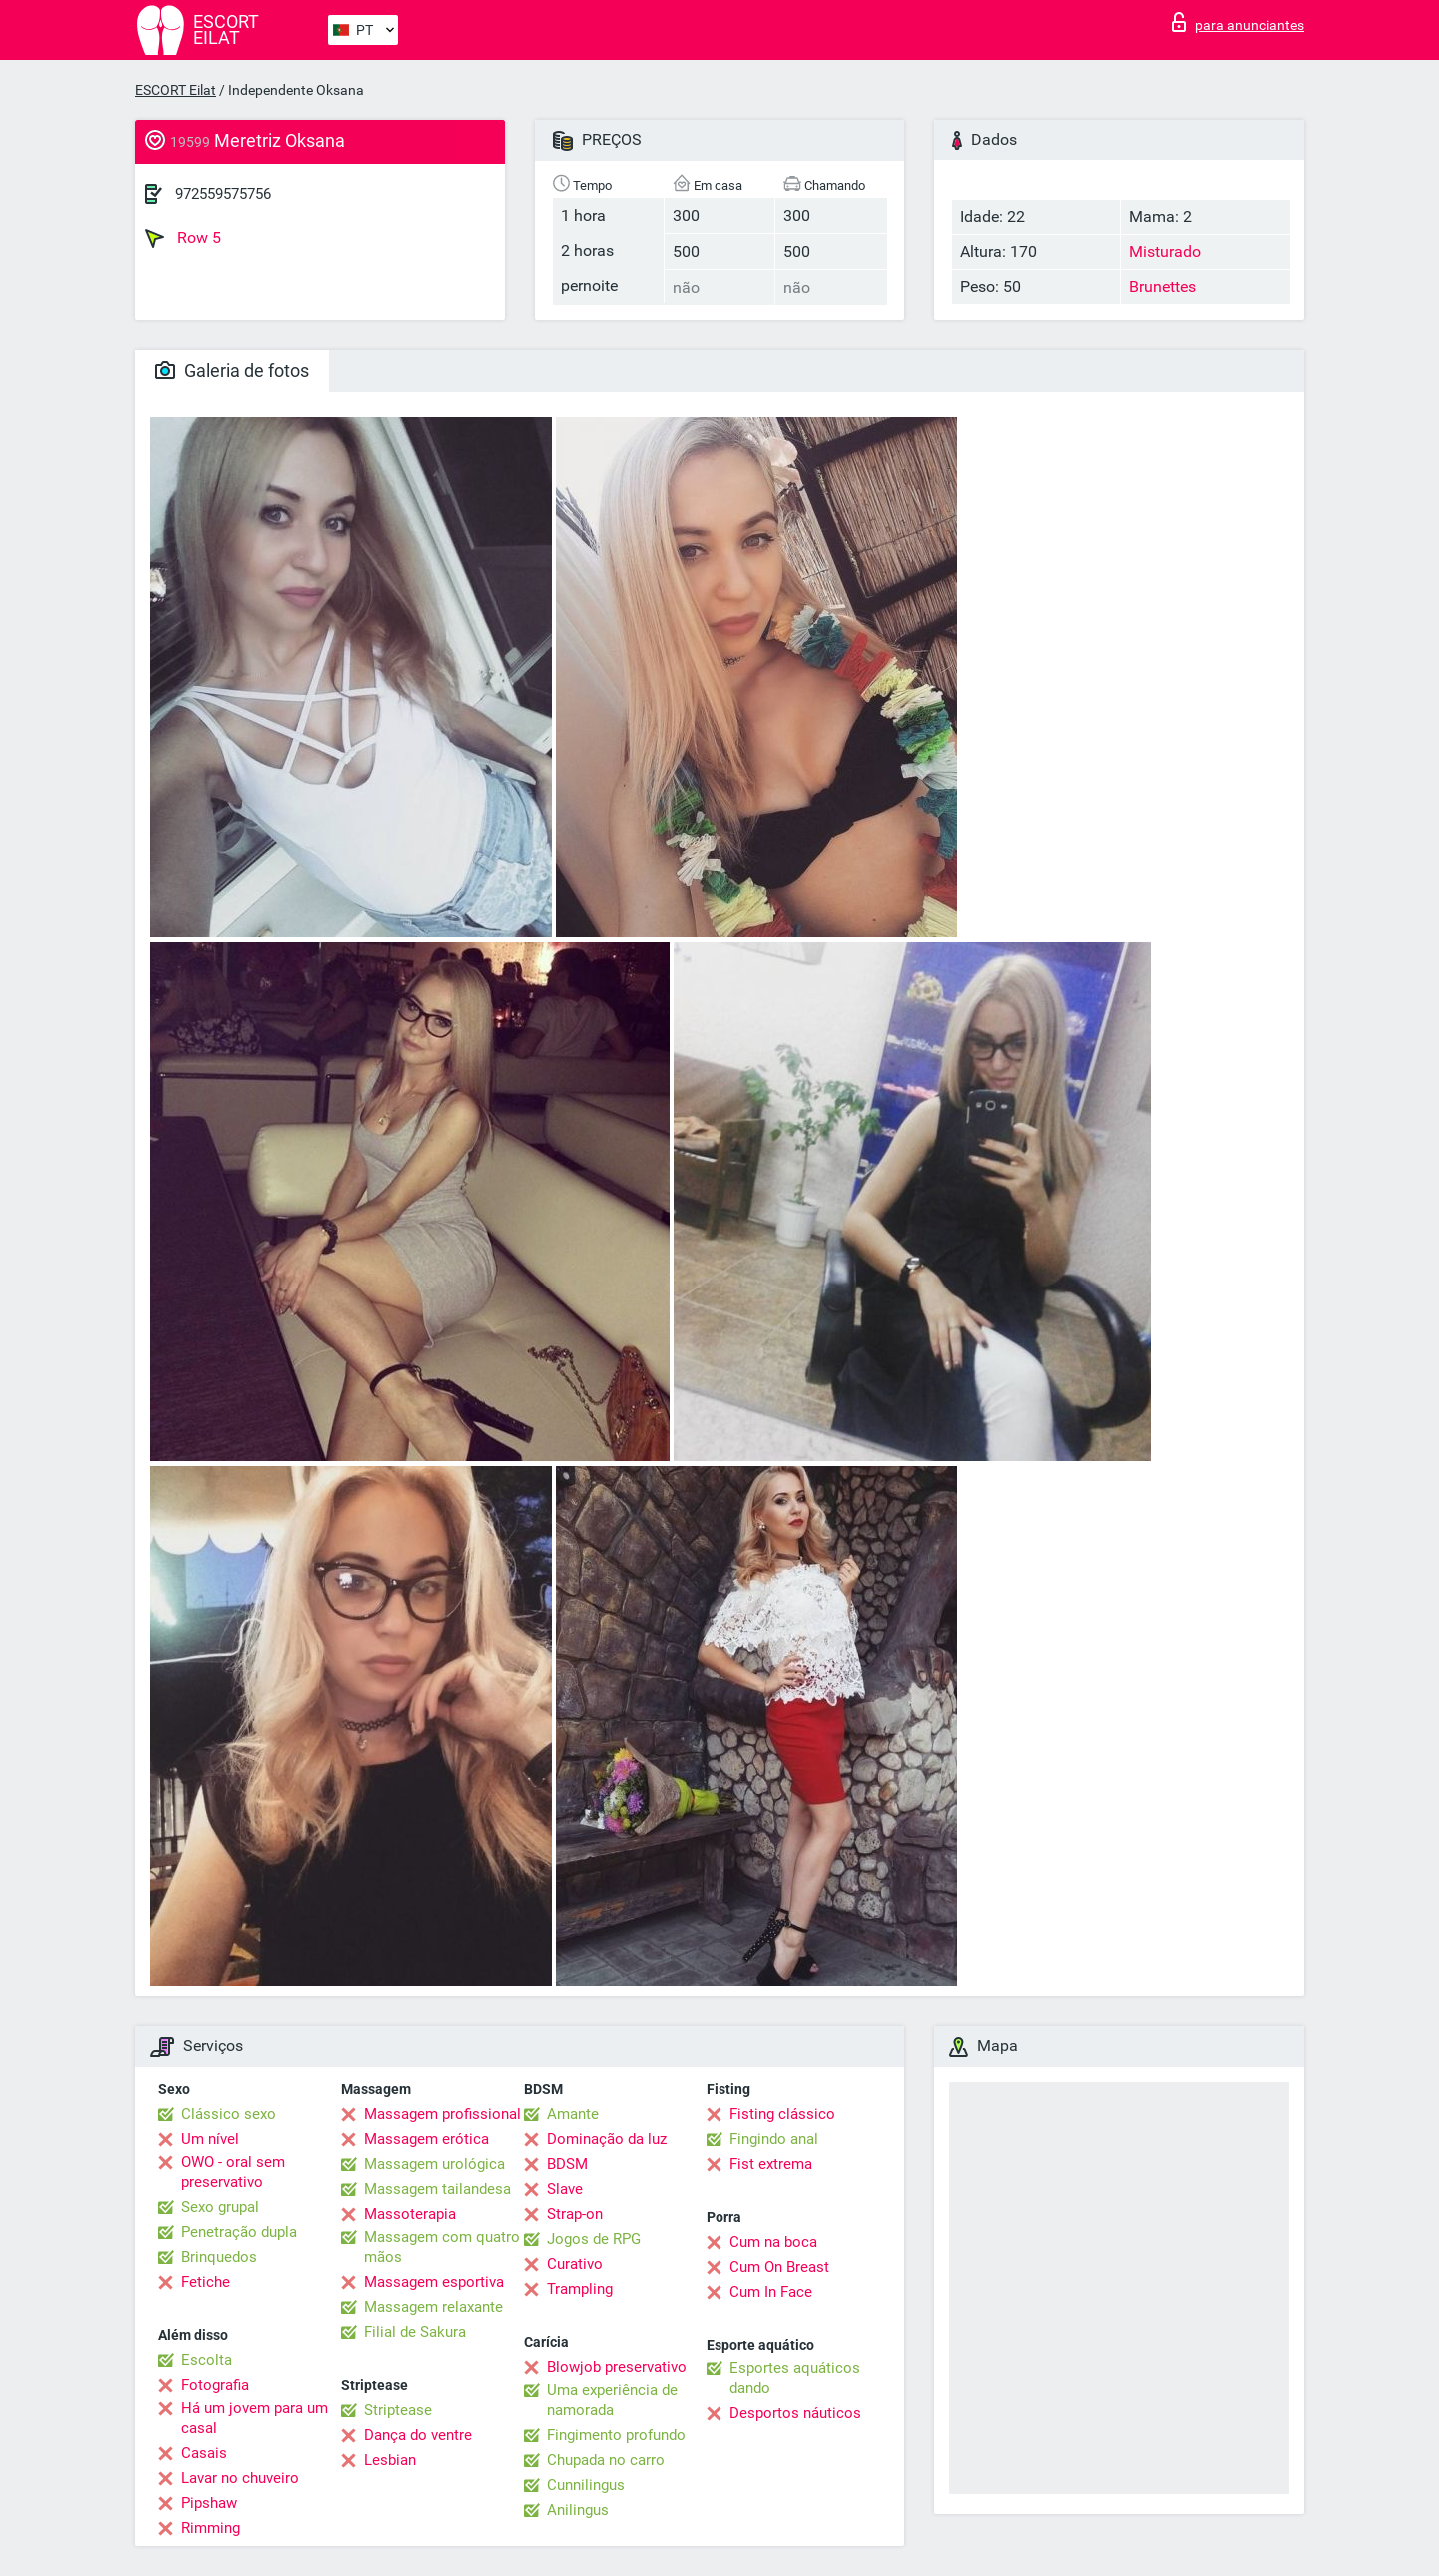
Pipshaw (209, 2503)
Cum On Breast (779, 2267)
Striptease (398, 2410)
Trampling (580, 2289)
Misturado (1165, 251)
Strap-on (575, 2214)
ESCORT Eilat (175, 90)
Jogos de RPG (594, 2239)
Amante (573, 2114)
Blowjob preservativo (617, 2367)
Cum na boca (773, 2242)
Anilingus (578, 2510)
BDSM (567, 2164)
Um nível (210, 2139)
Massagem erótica (426, 2139)
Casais (204, 2453)
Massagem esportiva (434, 2282)
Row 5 (183, 238)
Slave (565, 2189)
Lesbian (390, 2460)
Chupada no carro (606, 2460)
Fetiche (205, 2282)
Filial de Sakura (415, 2332)
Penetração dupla (239, 2232)
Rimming (210, 2528)
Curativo (575, 2264)
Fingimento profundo (616, 2435)
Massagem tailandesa (437, 2189)
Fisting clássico (782, 2114)
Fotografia (215, 2385)
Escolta (206, 2360)
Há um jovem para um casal (254, 2418)
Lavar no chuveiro (240, 2478)
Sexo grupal (220, 2207)
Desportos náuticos (795, 2413)
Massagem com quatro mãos (442, 2247)
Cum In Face (770, 2292)
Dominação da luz (607, 2139)
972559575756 (223, 194)
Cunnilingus (586, 2485)
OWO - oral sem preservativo (233, 2172)
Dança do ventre (418, 2435)
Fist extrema (770, 2164)
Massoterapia (410, 2214)
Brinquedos (219, 2257)
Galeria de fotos (232, 370)
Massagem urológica (434, 2164)
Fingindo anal (773, 2139)
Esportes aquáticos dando (794, 2378)
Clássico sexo (228, 2114)
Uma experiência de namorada (612, 2400)
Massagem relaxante (433, 2307)
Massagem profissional (442, 2114)
